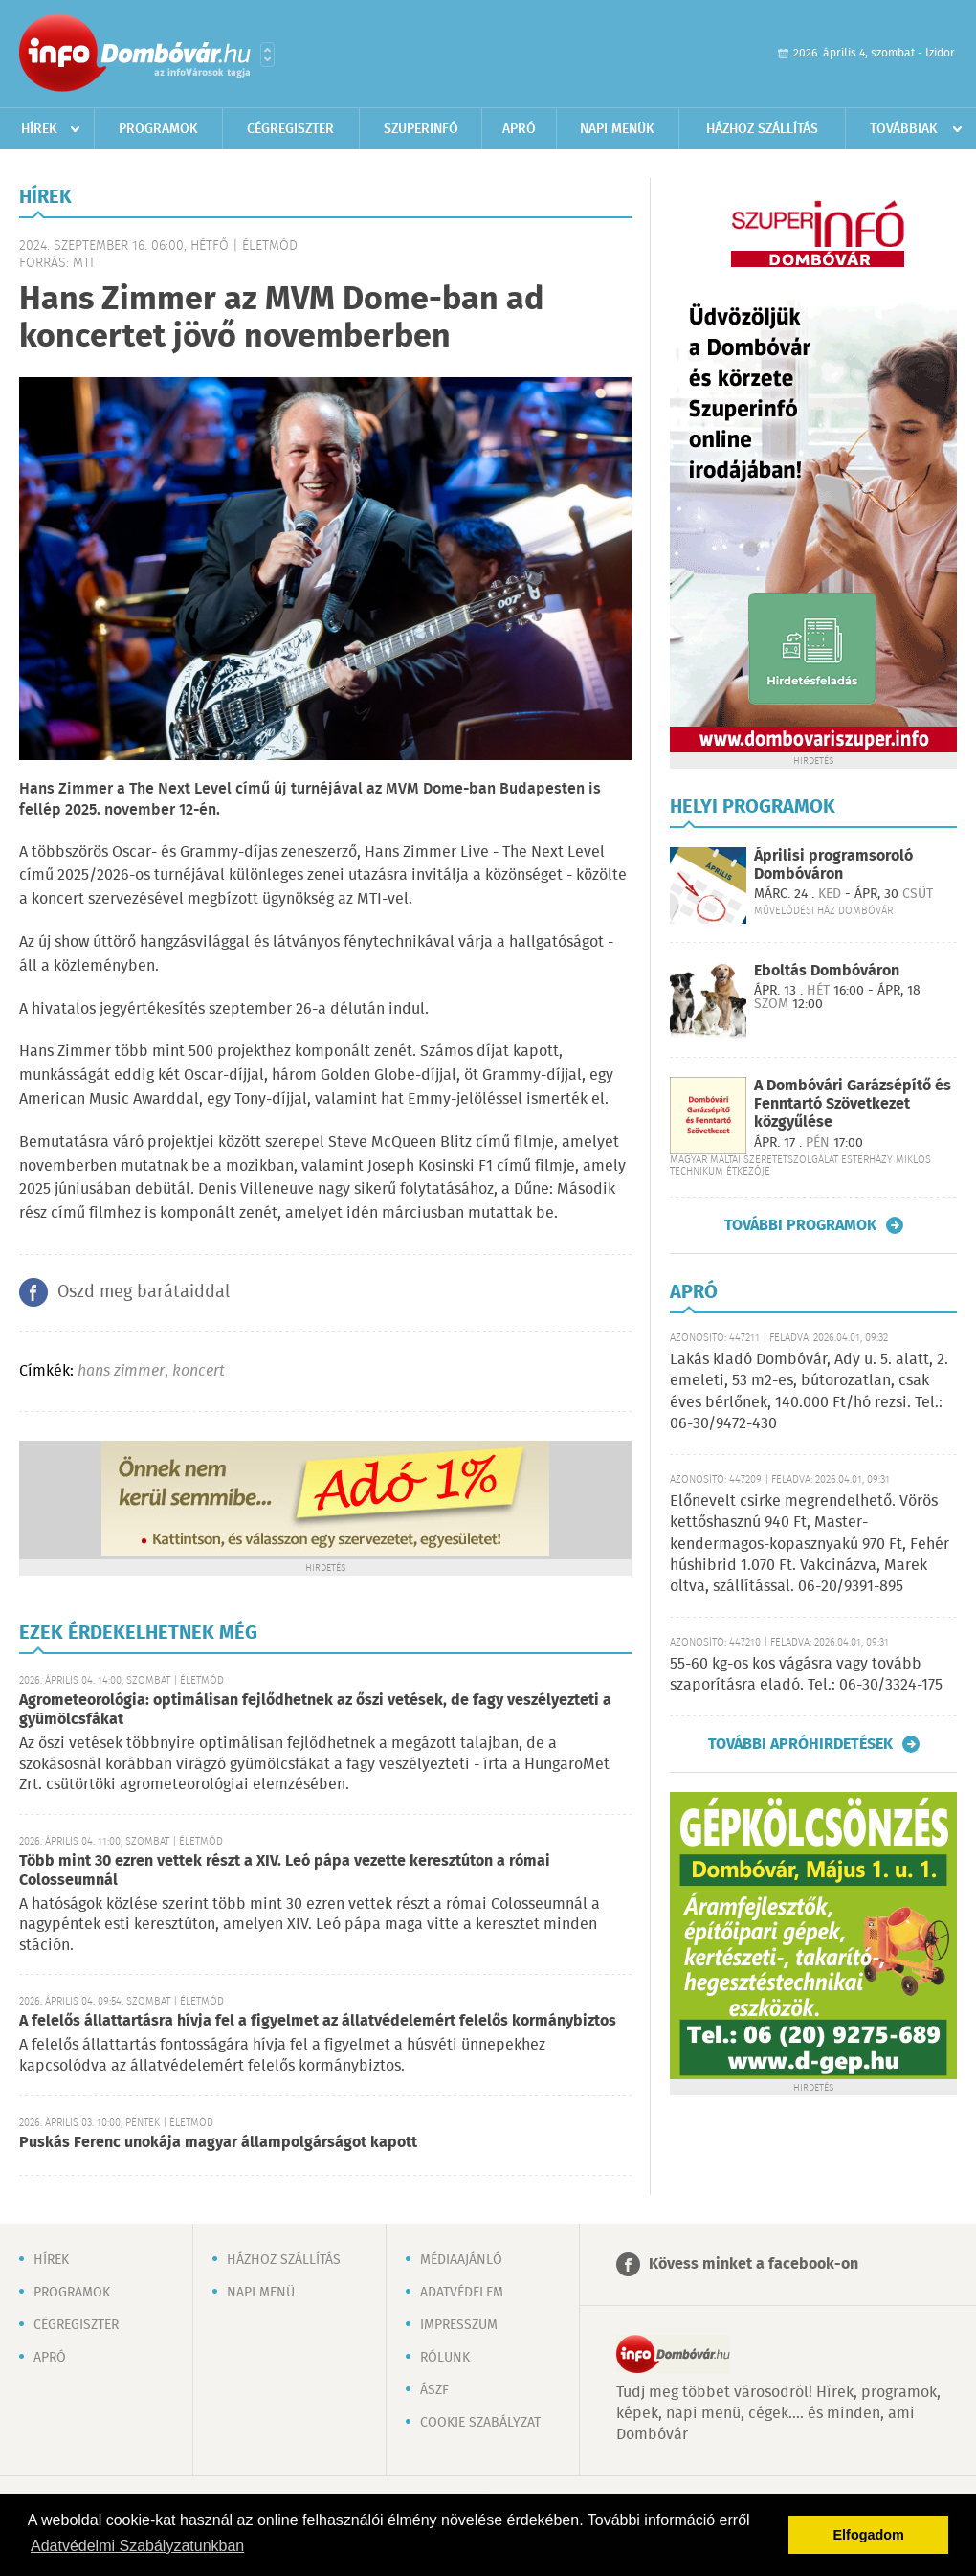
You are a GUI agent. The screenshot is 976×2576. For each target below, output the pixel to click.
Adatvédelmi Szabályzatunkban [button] (137, 2546)
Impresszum (459, 2325)
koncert (198, 1371)
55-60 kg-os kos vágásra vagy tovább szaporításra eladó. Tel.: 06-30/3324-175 (806, 1674)
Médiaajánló (461, 2260)
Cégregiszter (290, 129)
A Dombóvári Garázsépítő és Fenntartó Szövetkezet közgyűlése (852, 1104)
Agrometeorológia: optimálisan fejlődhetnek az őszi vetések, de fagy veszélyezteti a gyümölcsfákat (315, 1710)
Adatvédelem (461, 2292)
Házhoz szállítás (762, 129)
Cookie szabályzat (480, 2422)
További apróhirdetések (800, 1744)
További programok (800, 1225)
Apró (519, 129)
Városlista (267, 54)
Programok (158, 129)
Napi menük (617, 129)
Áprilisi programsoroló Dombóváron (833, 865)
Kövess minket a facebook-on (753, 2264)
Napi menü (261, 2292)
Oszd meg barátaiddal (143, 1292)
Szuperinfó (421, 129)
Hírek (39, 129)
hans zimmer (121, 1371)
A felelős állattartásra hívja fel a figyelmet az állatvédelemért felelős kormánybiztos (317, 2021)
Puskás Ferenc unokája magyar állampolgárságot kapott (218, 2143)
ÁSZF (434, 2390)
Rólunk (445, 2357)
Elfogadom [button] (868, 2534)
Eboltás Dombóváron (826, 971)
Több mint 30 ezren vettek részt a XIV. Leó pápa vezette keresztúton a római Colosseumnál (284, 1871)
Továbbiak (904, 129)
